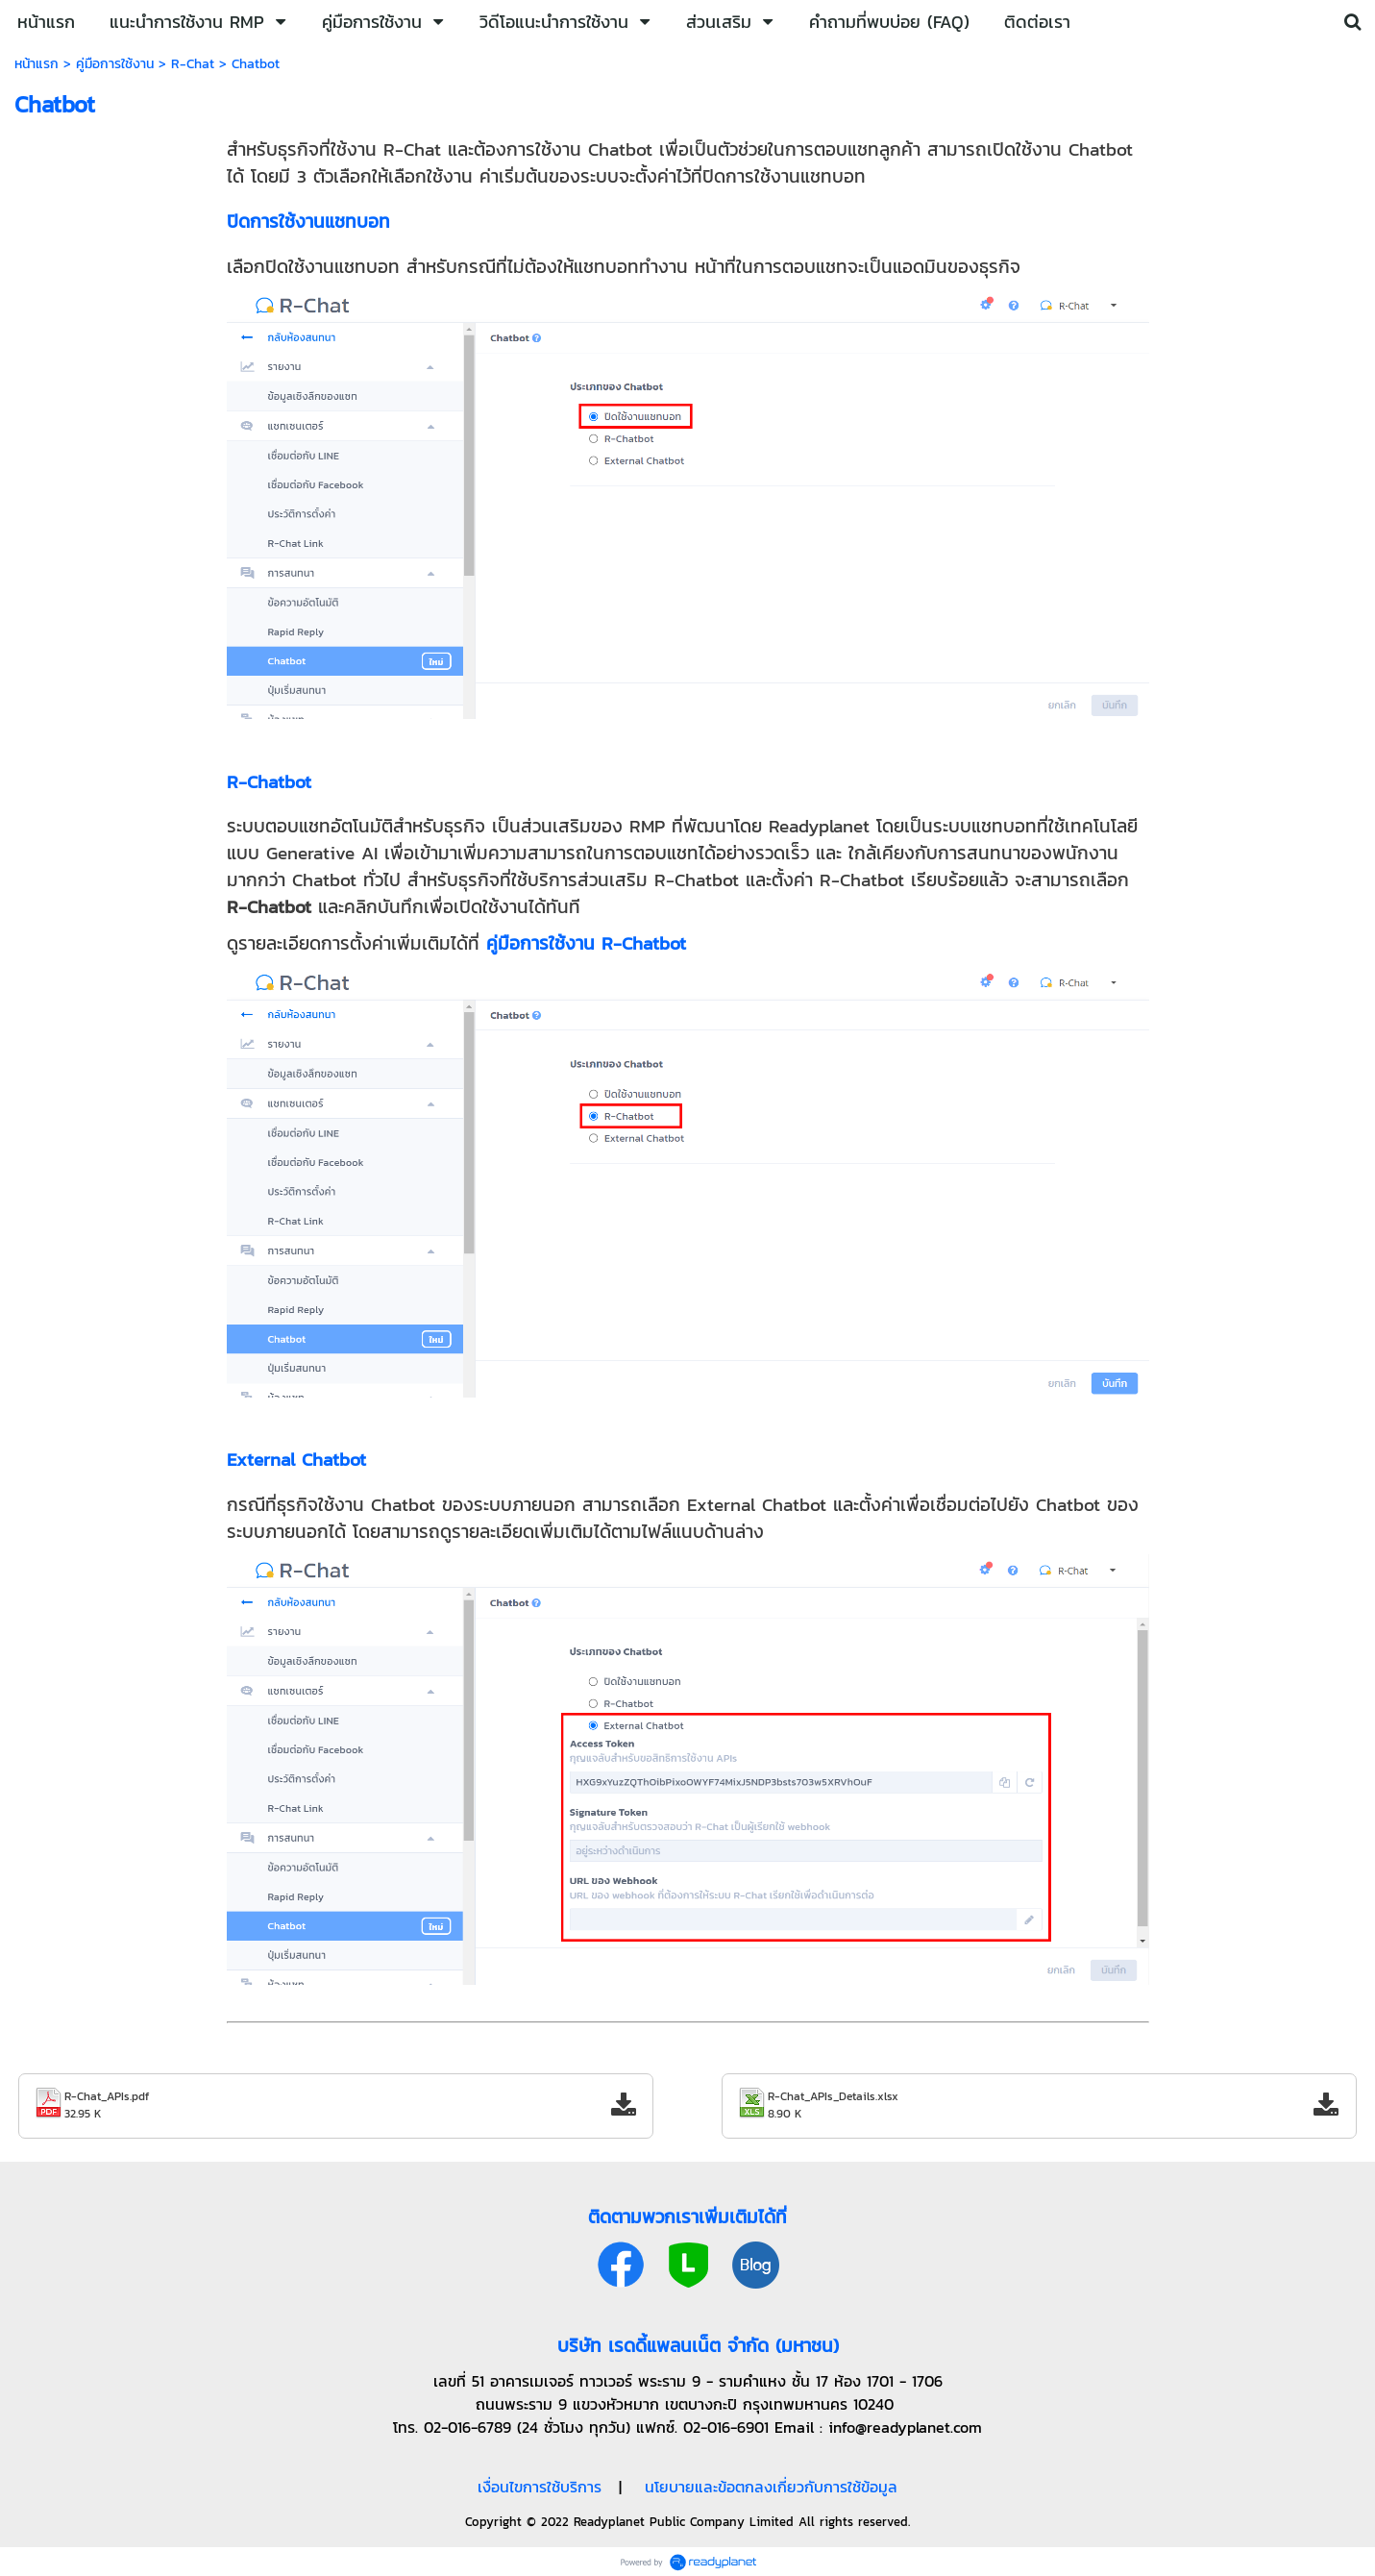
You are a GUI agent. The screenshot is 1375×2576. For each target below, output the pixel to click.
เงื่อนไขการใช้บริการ (540, 2486)
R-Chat (192, 64)
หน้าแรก (36, 64)
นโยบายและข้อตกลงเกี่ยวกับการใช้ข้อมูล (771, 2486)
